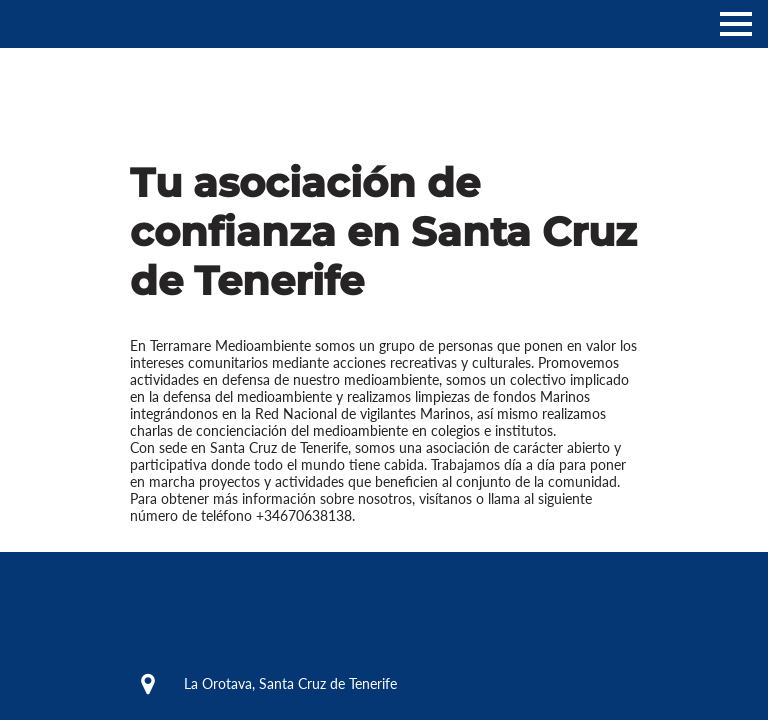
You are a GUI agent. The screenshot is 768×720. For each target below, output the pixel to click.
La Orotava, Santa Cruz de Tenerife (262, 684)
